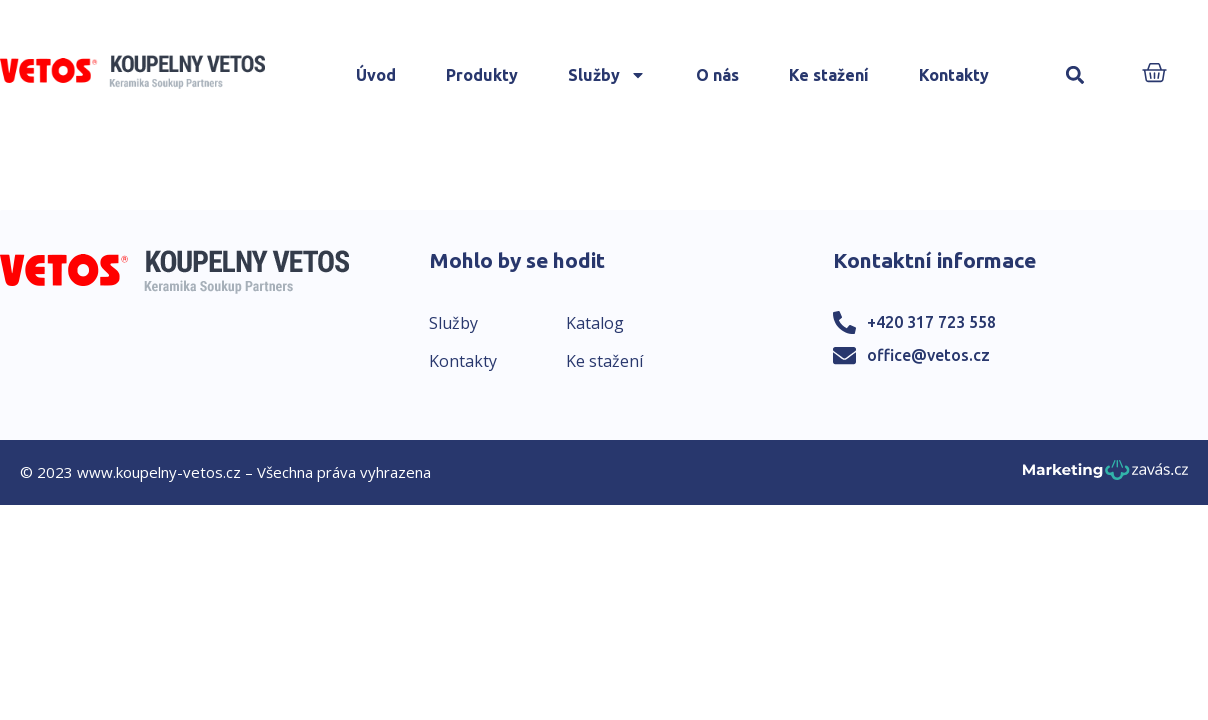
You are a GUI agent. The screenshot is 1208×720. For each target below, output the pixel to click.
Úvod (376, 75)
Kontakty (954, 75)
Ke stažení (829, 75)
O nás (717, 75)
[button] (1075, 75)
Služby (607, 75)
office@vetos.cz (928, 355)
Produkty (482, 75)
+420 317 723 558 (931, 322)
